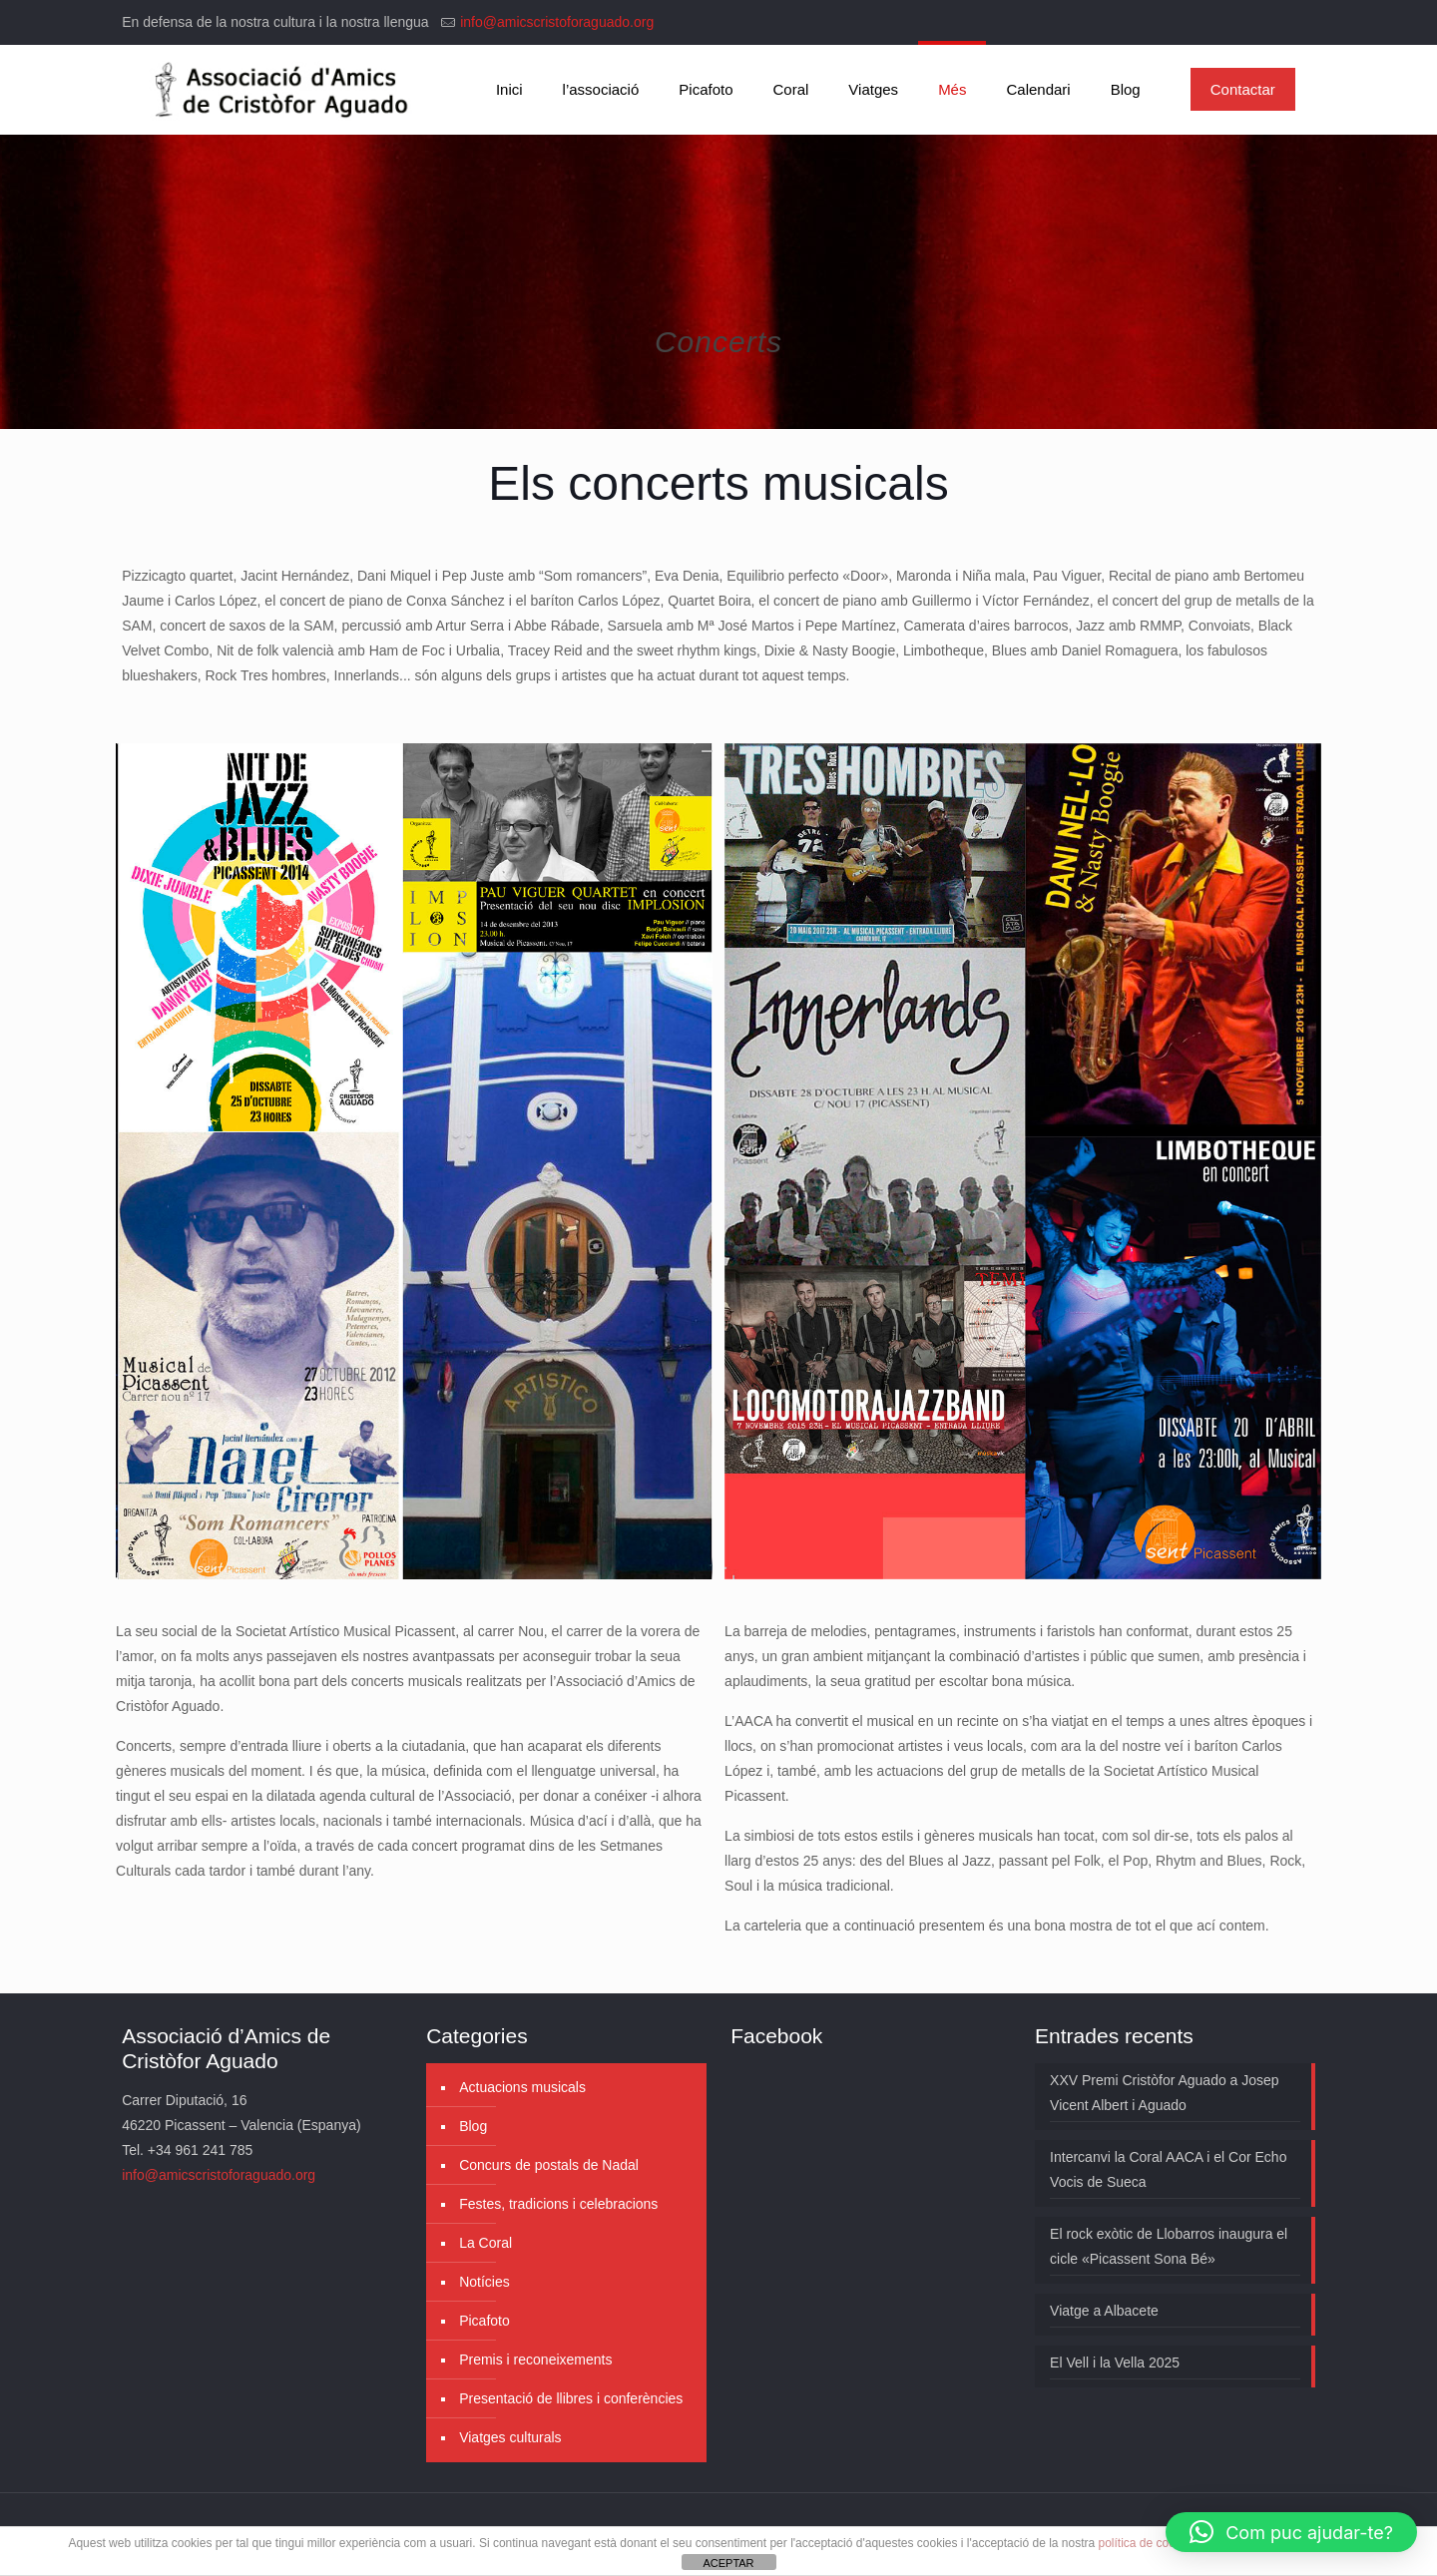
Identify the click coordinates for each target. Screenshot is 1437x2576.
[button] (1291, 2532)
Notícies (484, 2282)
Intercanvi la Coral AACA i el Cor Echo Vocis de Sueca (1168, 2169)
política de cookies (1148, 2543)
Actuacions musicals (522, 2087)
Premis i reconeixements (535, 2359)
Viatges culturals (510, 2437)
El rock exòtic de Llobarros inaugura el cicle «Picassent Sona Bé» (1168, 2246)
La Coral (485, 2243)
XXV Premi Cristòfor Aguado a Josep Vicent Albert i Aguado (1164, 2092)
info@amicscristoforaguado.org (557, 22)
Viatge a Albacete (1104, 2311)
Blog (473, 2126)
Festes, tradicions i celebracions (558, 2204)
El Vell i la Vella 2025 (1115, 2362)
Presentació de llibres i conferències (571, 2398)
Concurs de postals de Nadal (549, 2165)
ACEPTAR (728, 2563)
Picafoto (484, 2321)
